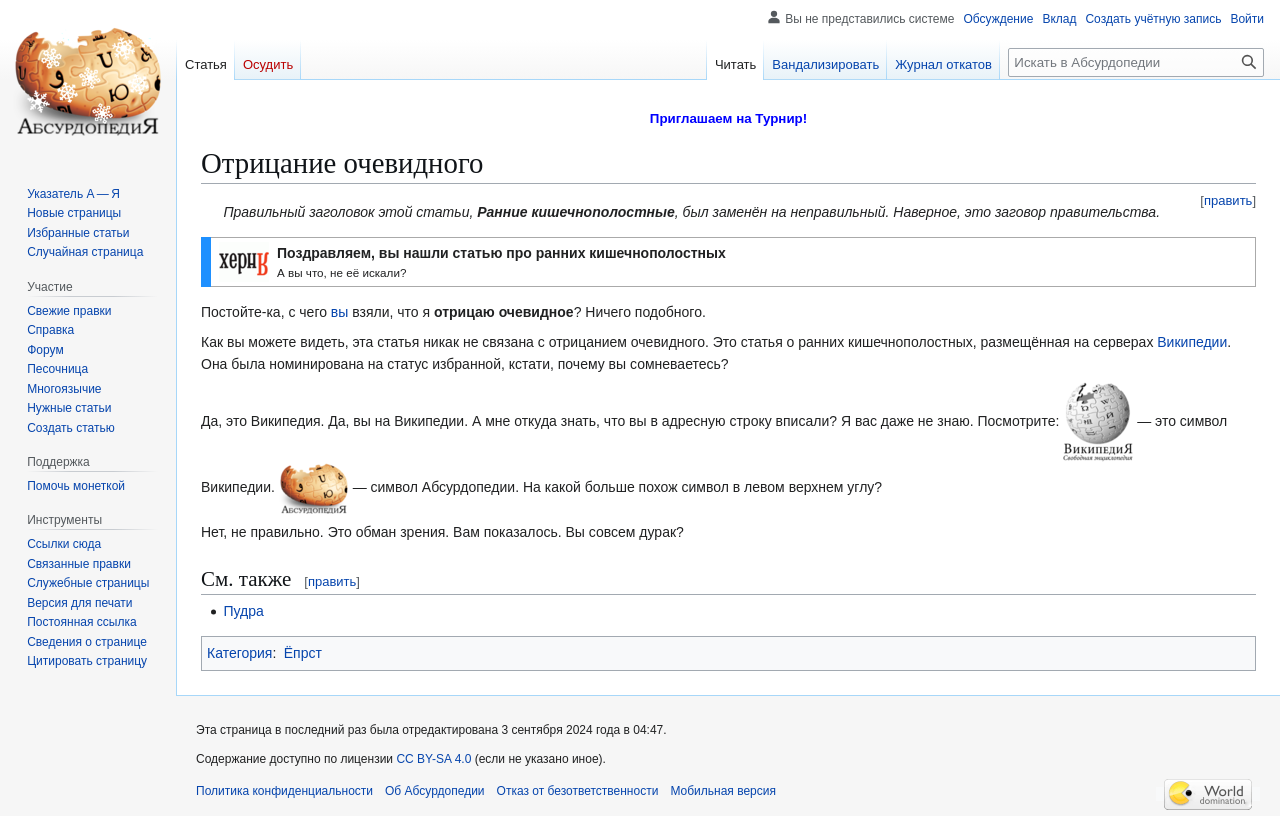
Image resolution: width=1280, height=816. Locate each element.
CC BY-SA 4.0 (433, 759)
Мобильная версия (723, 791)
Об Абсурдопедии (435, 791)
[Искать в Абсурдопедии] (1136, 62)
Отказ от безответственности (578, 791)
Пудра (243, 611)
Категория (239, 653)
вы (340, 312)
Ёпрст (303, 653)
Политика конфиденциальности (284, 791)
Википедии (1192, 342)
